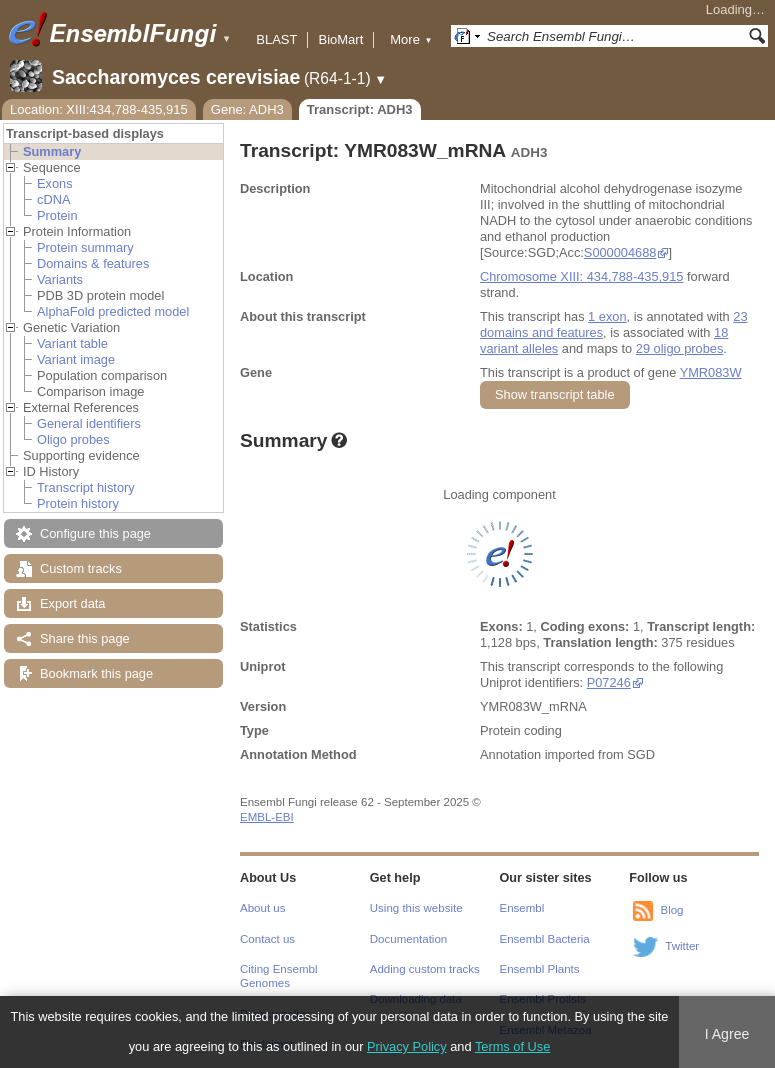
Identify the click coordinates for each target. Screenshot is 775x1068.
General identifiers (89, 423)
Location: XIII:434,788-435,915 (99, 109)
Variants (60, 279)
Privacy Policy (407, 1046)
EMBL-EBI (267, 817)
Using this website (416, 908)
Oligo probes (73, 439)
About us (262, 908)
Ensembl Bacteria (545, 939)
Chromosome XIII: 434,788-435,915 (581, 276)
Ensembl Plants (540, 969)
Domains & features (93, 263)
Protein (57, 215)
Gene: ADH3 (247, 109)
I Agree (727, 1034)
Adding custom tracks (425, 969)
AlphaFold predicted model (113, 311)
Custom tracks (81, 568)
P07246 (609, 682)
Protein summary (85, 247)
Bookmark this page (96, 673)
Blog (671, 910)
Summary (52, 151)
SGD (641, 754)
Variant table (72, 343)
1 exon (607, 316)
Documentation (408, 939)
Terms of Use (512, 1046)
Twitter (682, 946)
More (411, 39)
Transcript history (86, 487)
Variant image (76, 359)
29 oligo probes (680, 348)
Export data (72, 603)
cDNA (53, 199)
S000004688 (620, 252)
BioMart (340, 39)
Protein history (78, 503)
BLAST (276, 39)
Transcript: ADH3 (360, 109)
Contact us (267, 939)
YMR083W (711, 372)
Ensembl (522, 908)
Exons (55, 183)
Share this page (85, 638)
